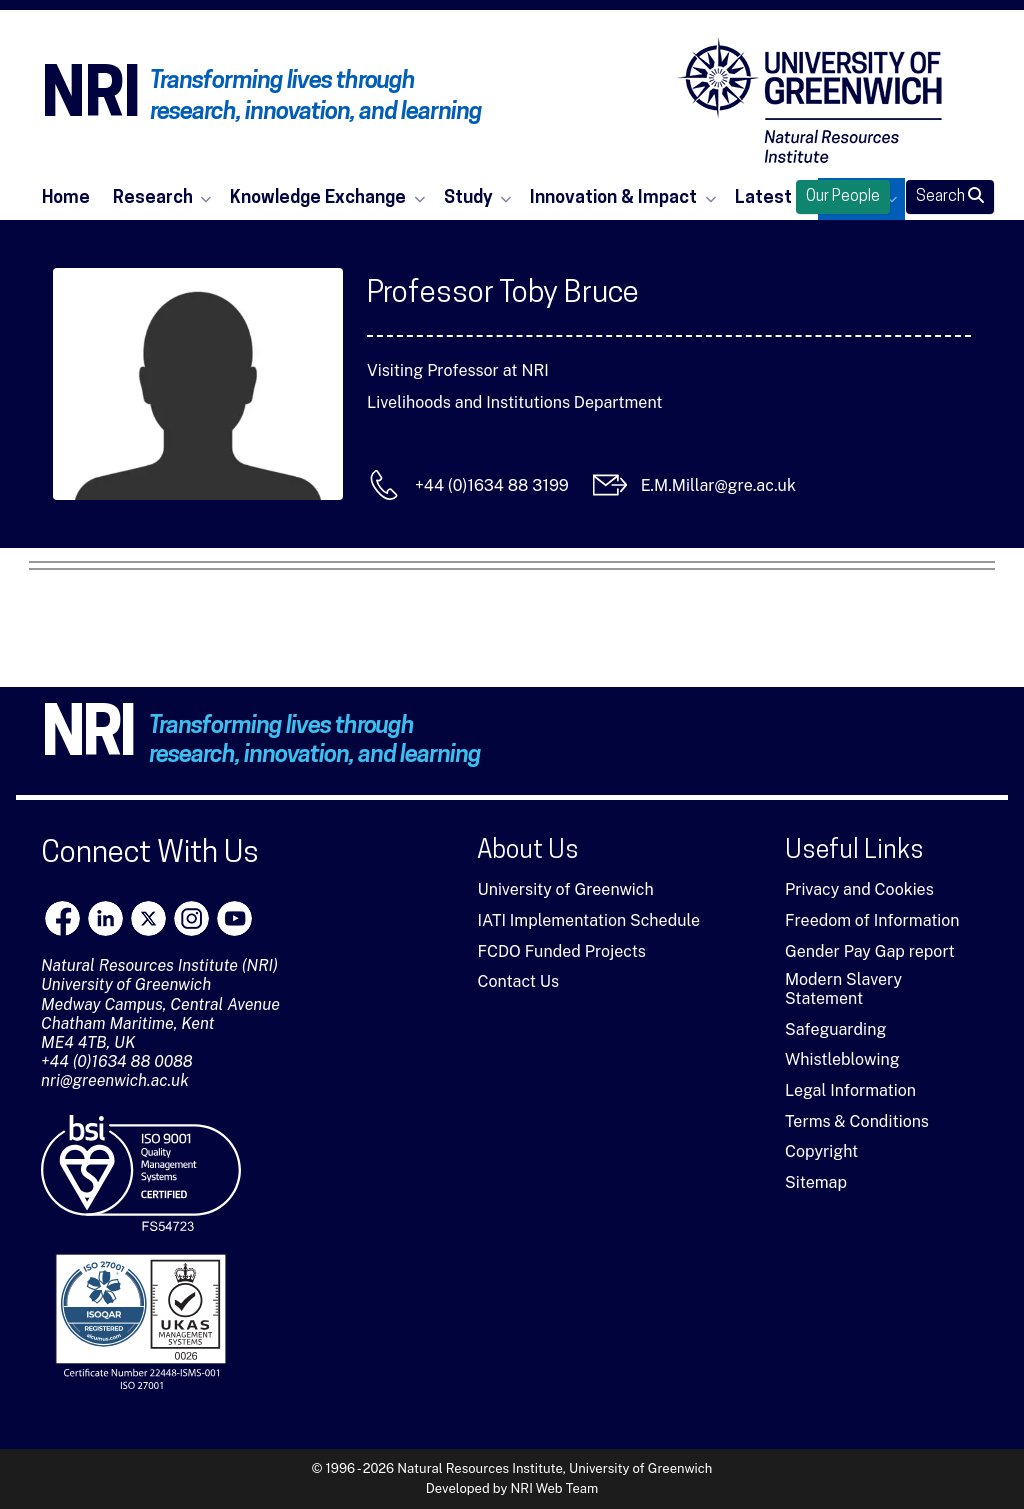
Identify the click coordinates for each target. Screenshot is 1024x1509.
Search (950, 196)
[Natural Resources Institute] (810, 100)
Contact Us (518, 981)
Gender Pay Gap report (870, 951)
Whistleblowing (842, 1059)
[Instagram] (191, 918)
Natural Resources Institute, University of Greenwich (554, 1468)
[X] (148, 918)
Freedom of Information (872, 920)
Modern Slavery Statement (843, 989)
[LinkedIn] (105, 918)
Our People (843, 197)
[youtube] (234, 918)
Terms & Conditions (857, 1121)
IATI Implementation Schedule (588, 920)
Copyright (821, 1151)
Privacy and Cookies (859, 889)
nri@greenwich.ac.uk (115, 1080)
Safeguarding (835, 1029)
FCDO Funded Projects (561, 951)
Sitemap (816, 1182)
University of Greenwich (565, 889)
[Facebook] (62, 918)
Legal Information (850, 1090)
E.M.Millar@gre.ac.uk (718, 485)
